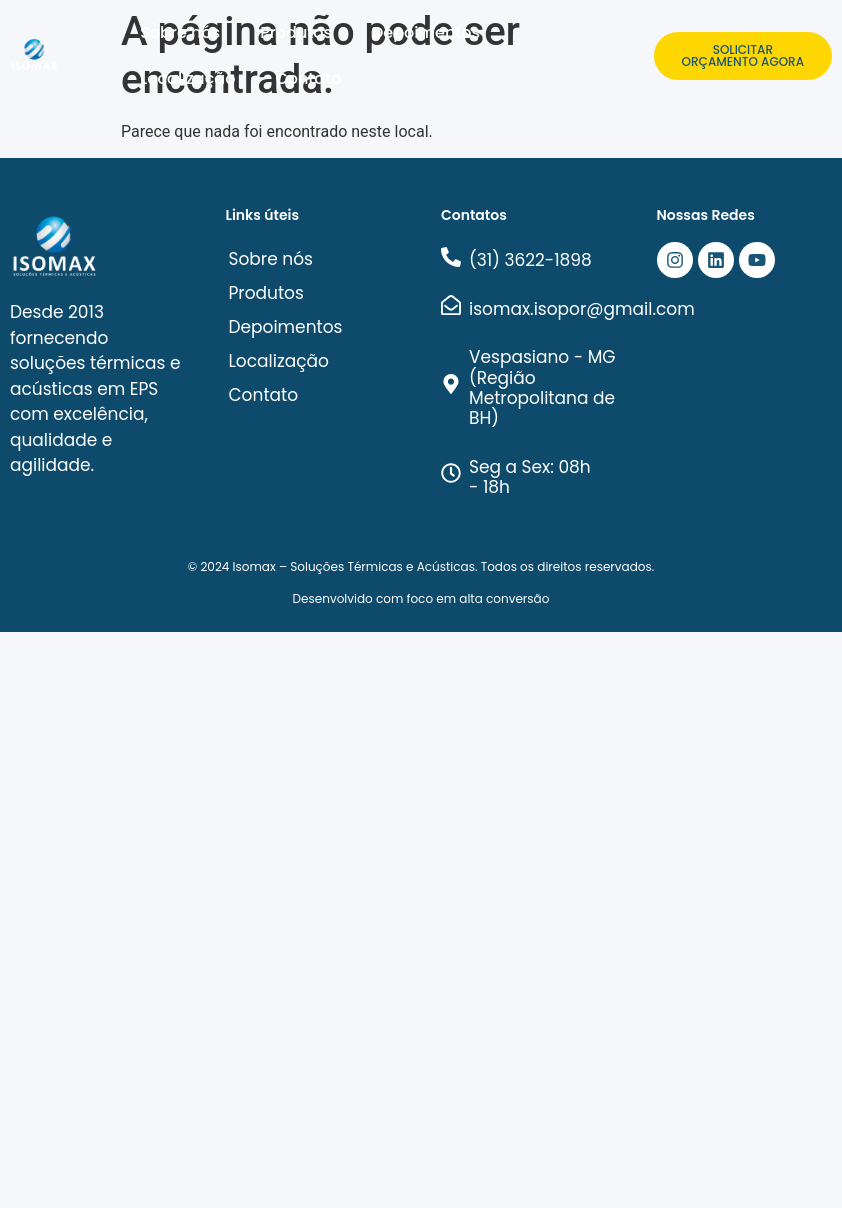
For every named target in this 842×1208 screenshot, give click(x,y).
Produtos (296, 32)
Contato (308, 78)
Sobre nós (180, 32)
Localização (187, 78)
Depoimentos (426, 32)
